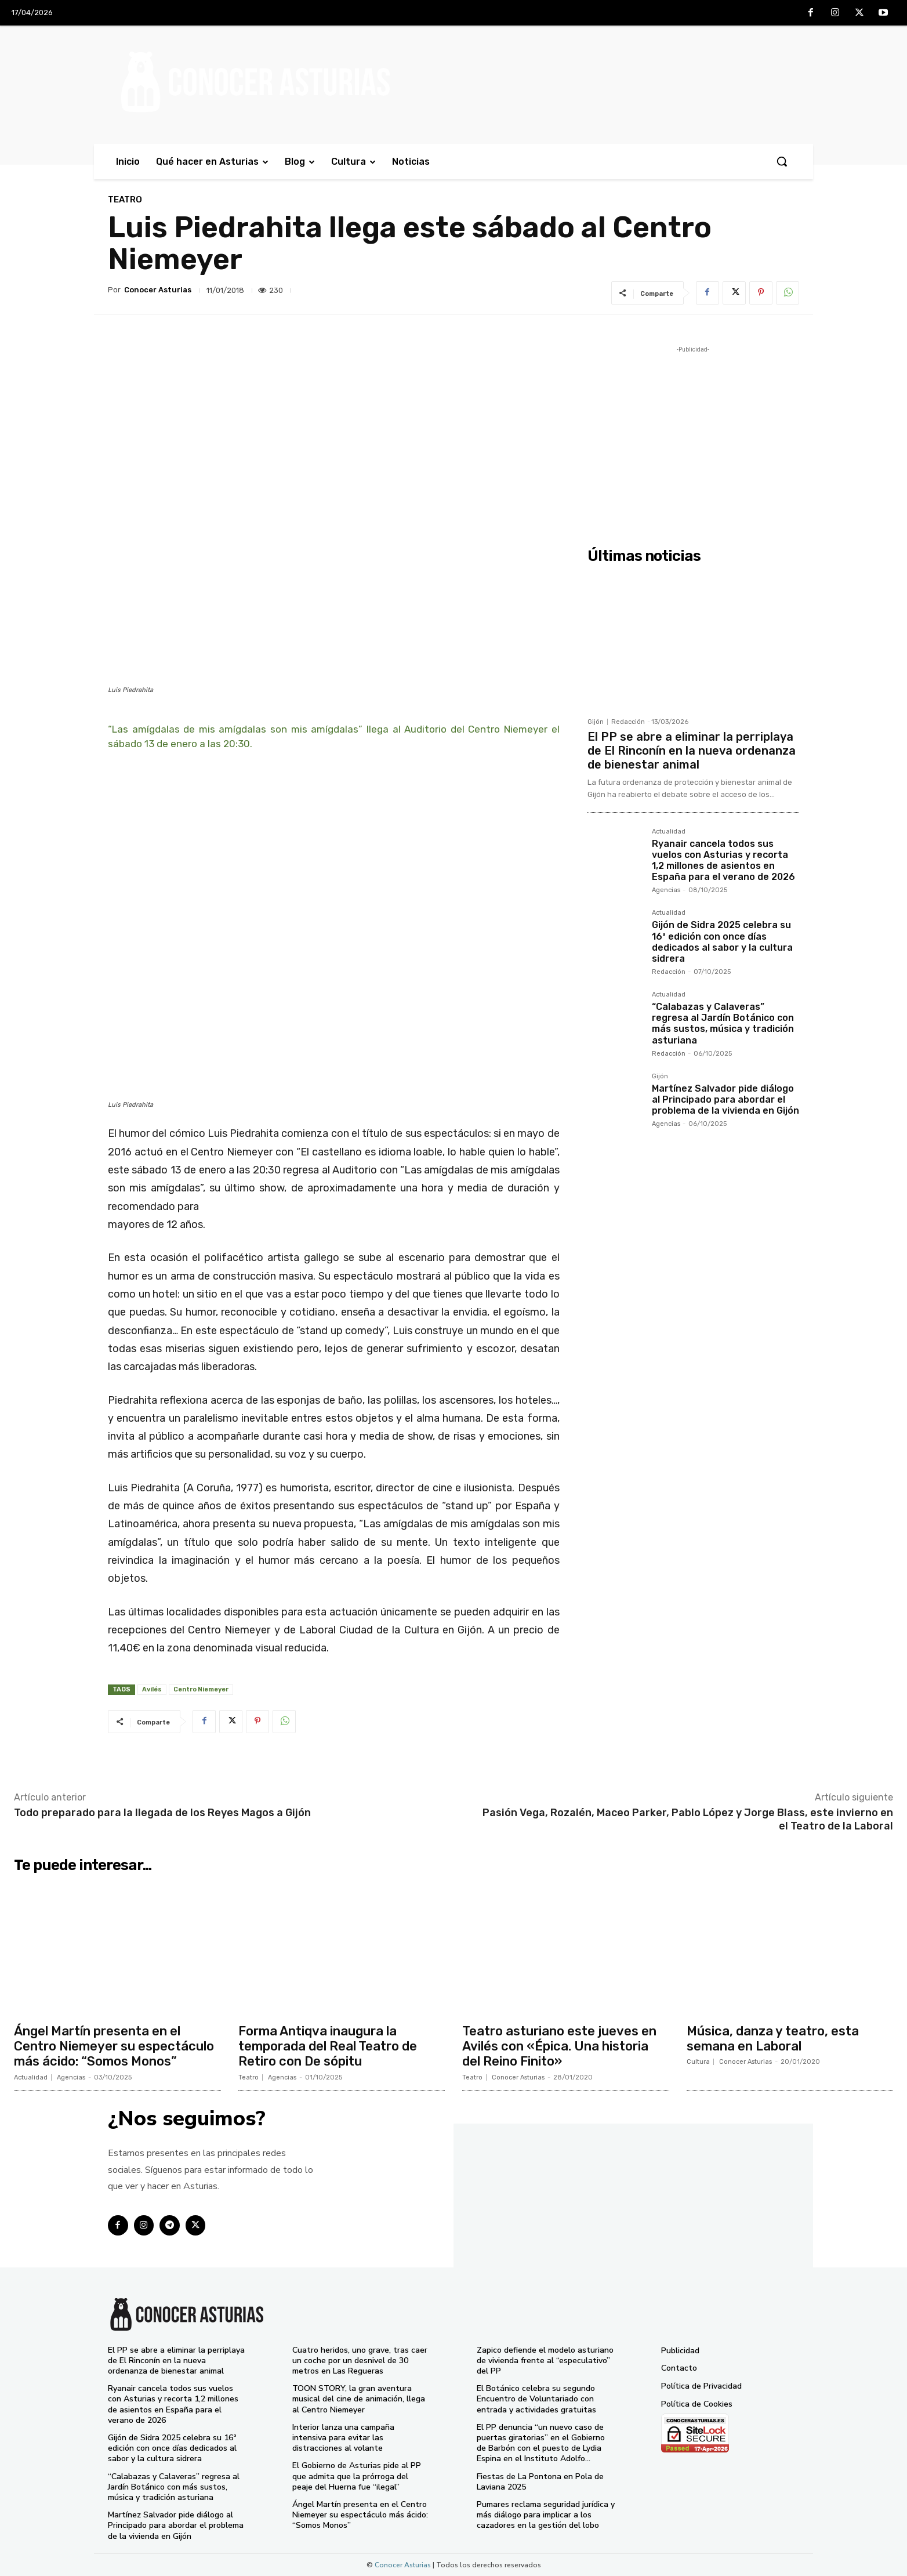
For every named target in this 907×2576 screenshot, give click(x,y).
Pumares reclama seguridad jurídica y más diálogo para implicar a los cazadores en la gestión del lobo (546, 2515)
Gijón (595, 722)
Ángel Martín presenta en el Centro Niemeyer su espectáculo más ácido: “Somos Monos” (114, 2046)
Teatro (125, 199)
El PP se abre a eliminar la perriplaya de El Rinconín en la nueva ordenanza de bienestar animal (691, 750)
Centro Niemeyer (200, 1689)
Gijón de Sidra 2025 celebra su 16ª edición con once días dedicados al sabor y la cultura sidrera (722, 941)
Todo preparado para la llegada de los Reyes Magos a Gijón (162, 1812)
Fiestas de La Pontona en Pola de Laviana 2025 (540, 2481)
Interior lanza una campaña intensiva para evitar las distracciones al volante (343, 2438)
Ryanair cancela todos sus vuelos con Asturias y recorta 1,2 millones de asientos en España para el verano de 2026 (723, 860)
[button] (781, 161)
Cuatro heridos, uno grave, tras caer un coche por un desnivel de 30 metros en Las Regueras (359, 2360)
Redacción (628, 722)
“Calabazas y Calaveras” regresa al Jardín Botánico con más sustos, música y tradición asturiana (723, 1023)
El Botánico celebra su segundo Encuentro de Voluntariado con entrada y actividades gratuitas (536, 2399)
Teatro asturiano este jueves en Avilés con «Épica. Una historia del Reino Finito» (559, 2046)
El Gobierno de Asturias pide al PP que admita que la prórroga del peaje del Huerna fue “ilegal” (356, 2476)
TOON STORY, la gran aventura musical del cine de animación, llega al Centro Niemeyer (358, 2399)
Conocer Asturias (157, 290)
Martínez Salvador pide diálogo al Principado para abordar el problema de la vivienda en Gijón (725, 1099)
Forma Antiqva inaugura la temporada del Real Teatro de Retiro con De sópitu (327, 2046)
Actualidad (668, 831)
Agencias (666, 890)
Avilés (152, 1689)
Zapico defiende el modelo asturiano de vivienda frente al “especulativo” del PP (545, 2360)
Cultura (698, 2062)
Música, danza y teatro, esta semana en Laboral (773, 2038)
